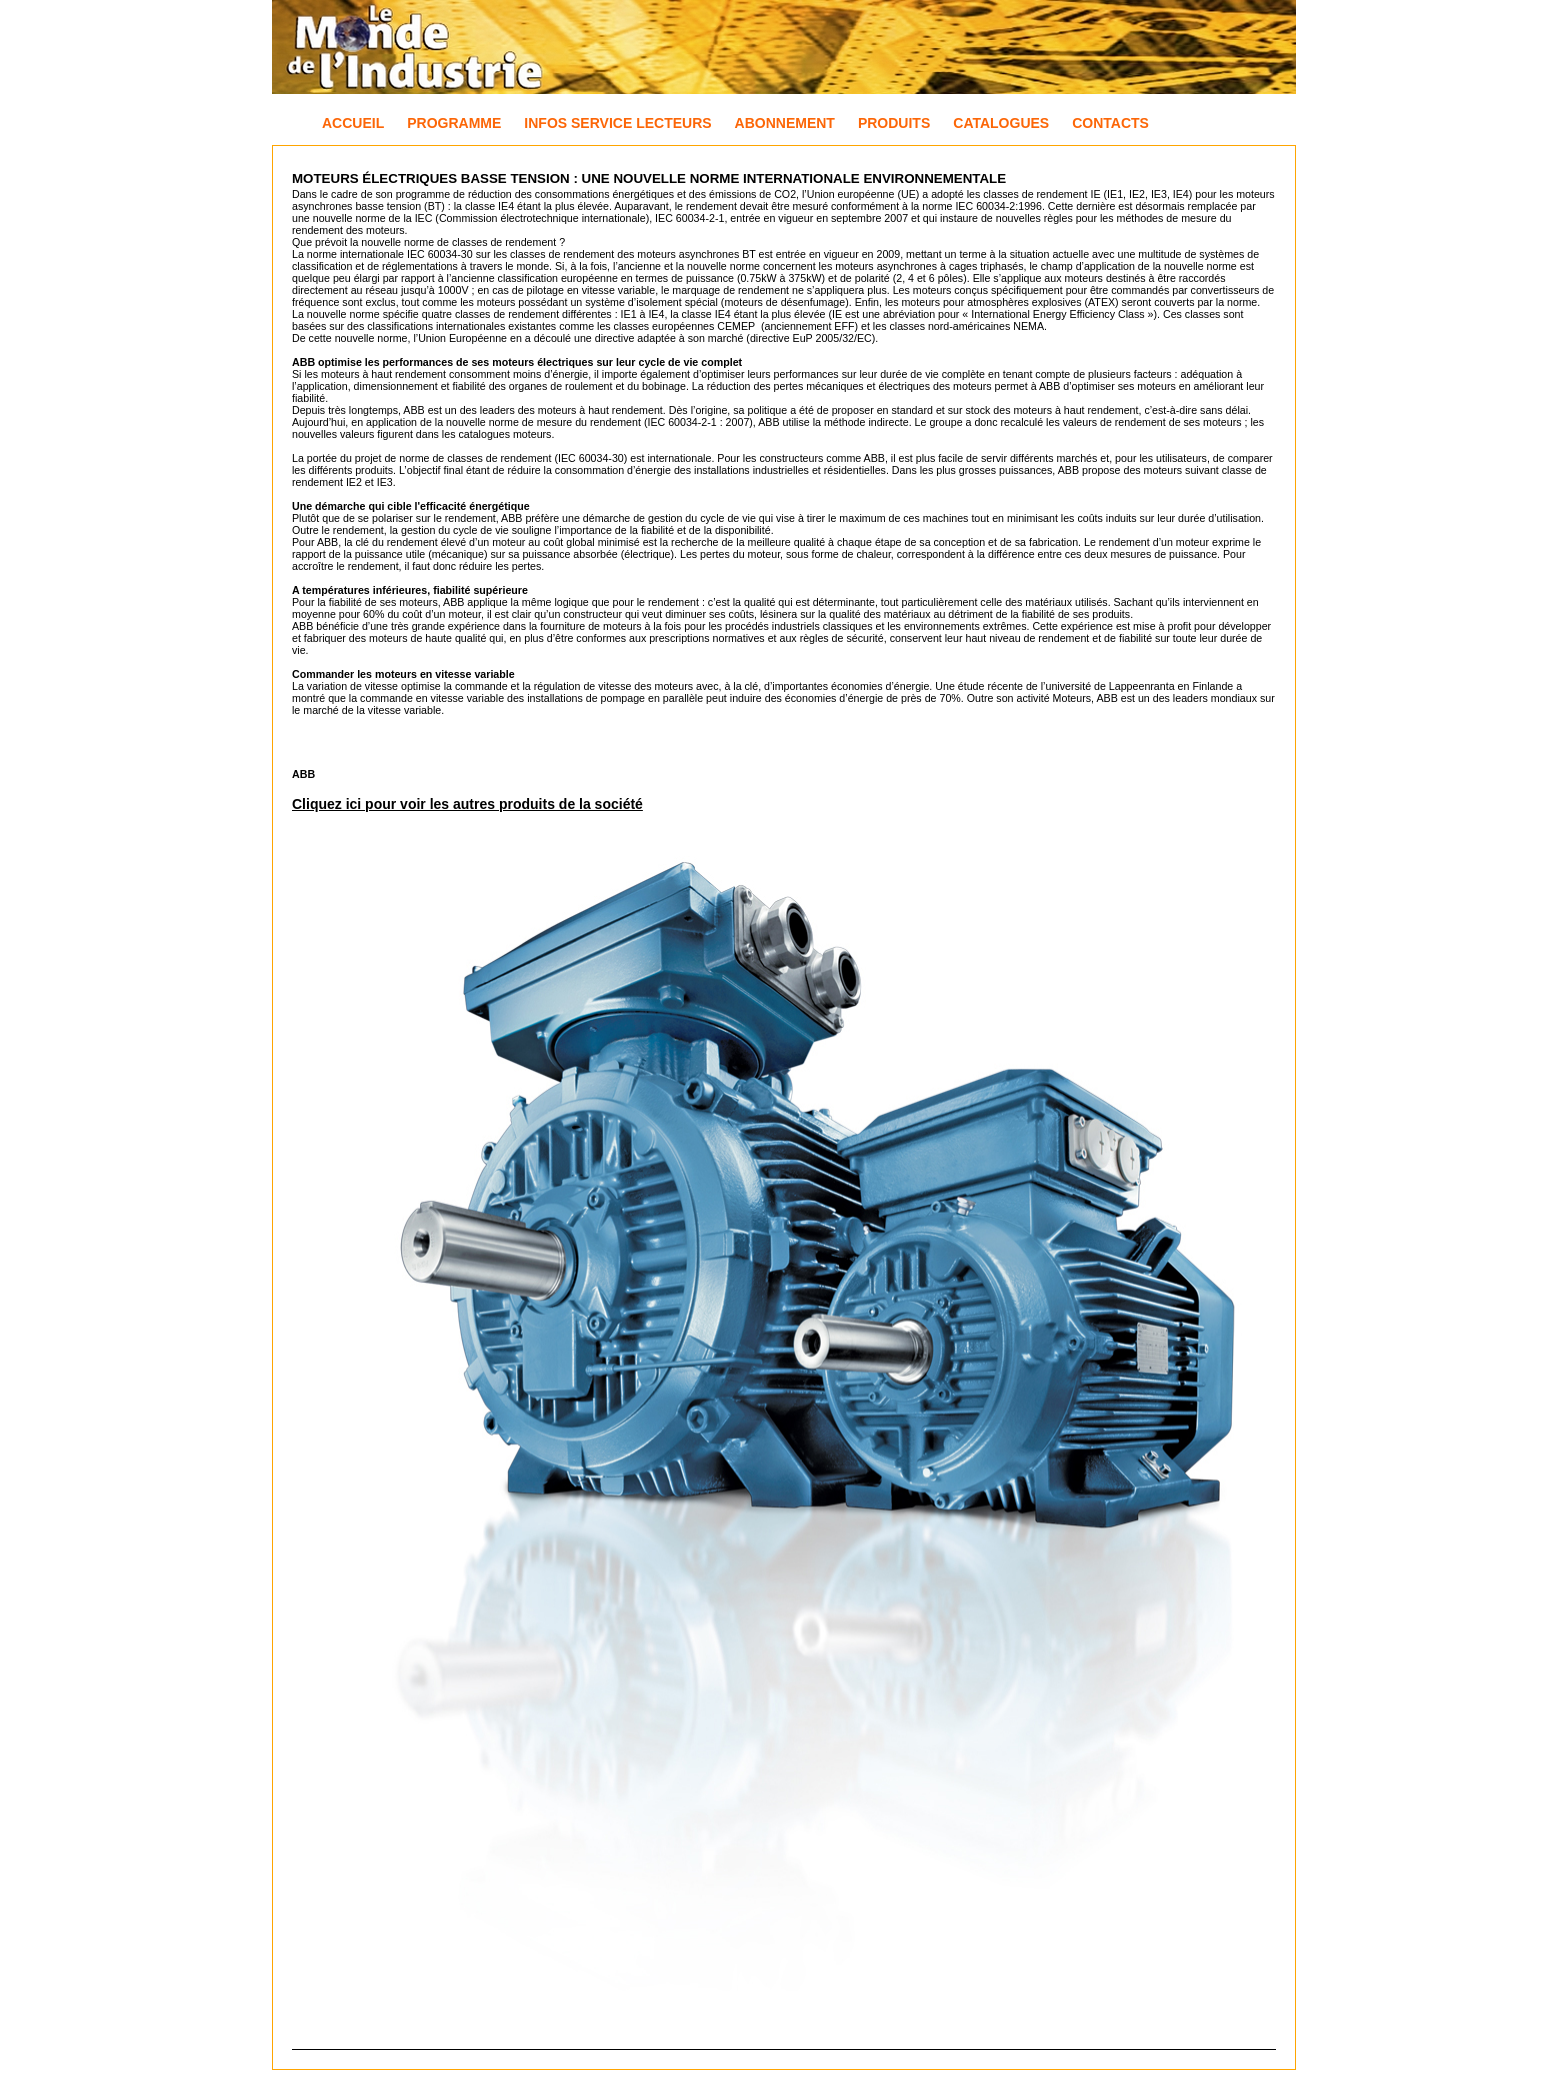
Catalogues (1001, 123)
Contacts (1110, 123)
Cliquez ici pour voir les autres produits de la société (467, 804)
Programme (454, 123)
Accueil (353, 123)
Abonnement (785, 123)
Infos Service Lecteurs (617, 123)
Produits (894, 123)
